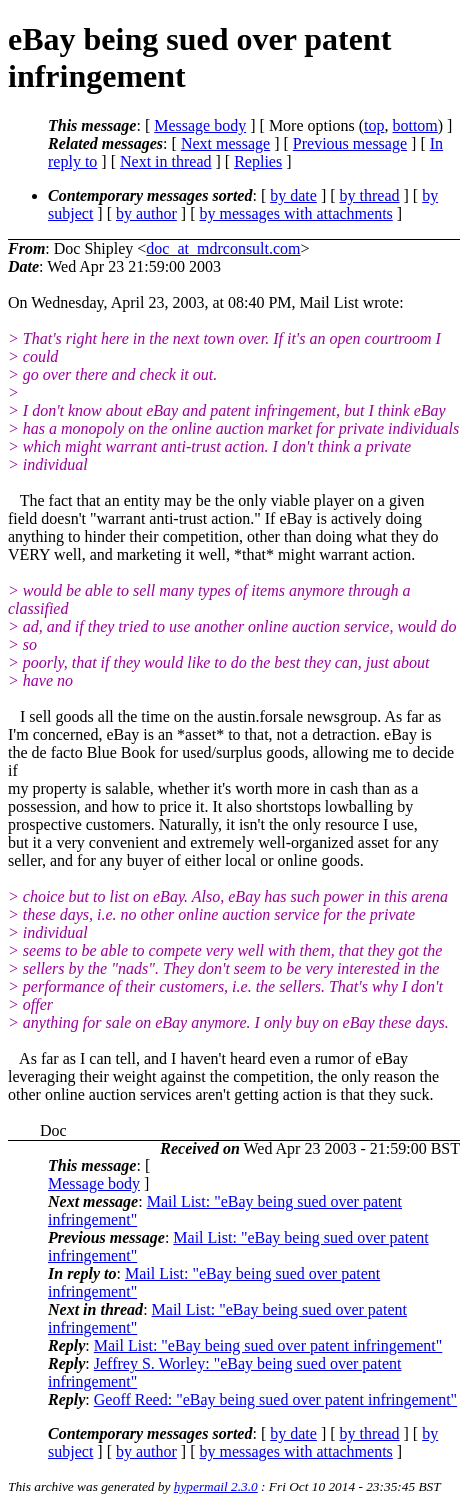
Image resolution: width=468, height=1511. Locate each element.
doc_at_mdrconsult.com (223, 248)
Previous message (350, 143)
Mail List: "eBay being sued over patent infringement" (268, 1345)
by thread (370, 195)
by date (293, 195)
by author (146, 213)
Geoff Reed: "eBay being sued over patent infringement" (275, 1399)
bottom (414, 125)
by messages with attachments (296, 213)
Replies (258, 161)
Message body (200, 125)
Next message (225, 143)
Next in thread (166, 161)
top (374, 125)
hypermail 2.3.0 (216, 1486)
